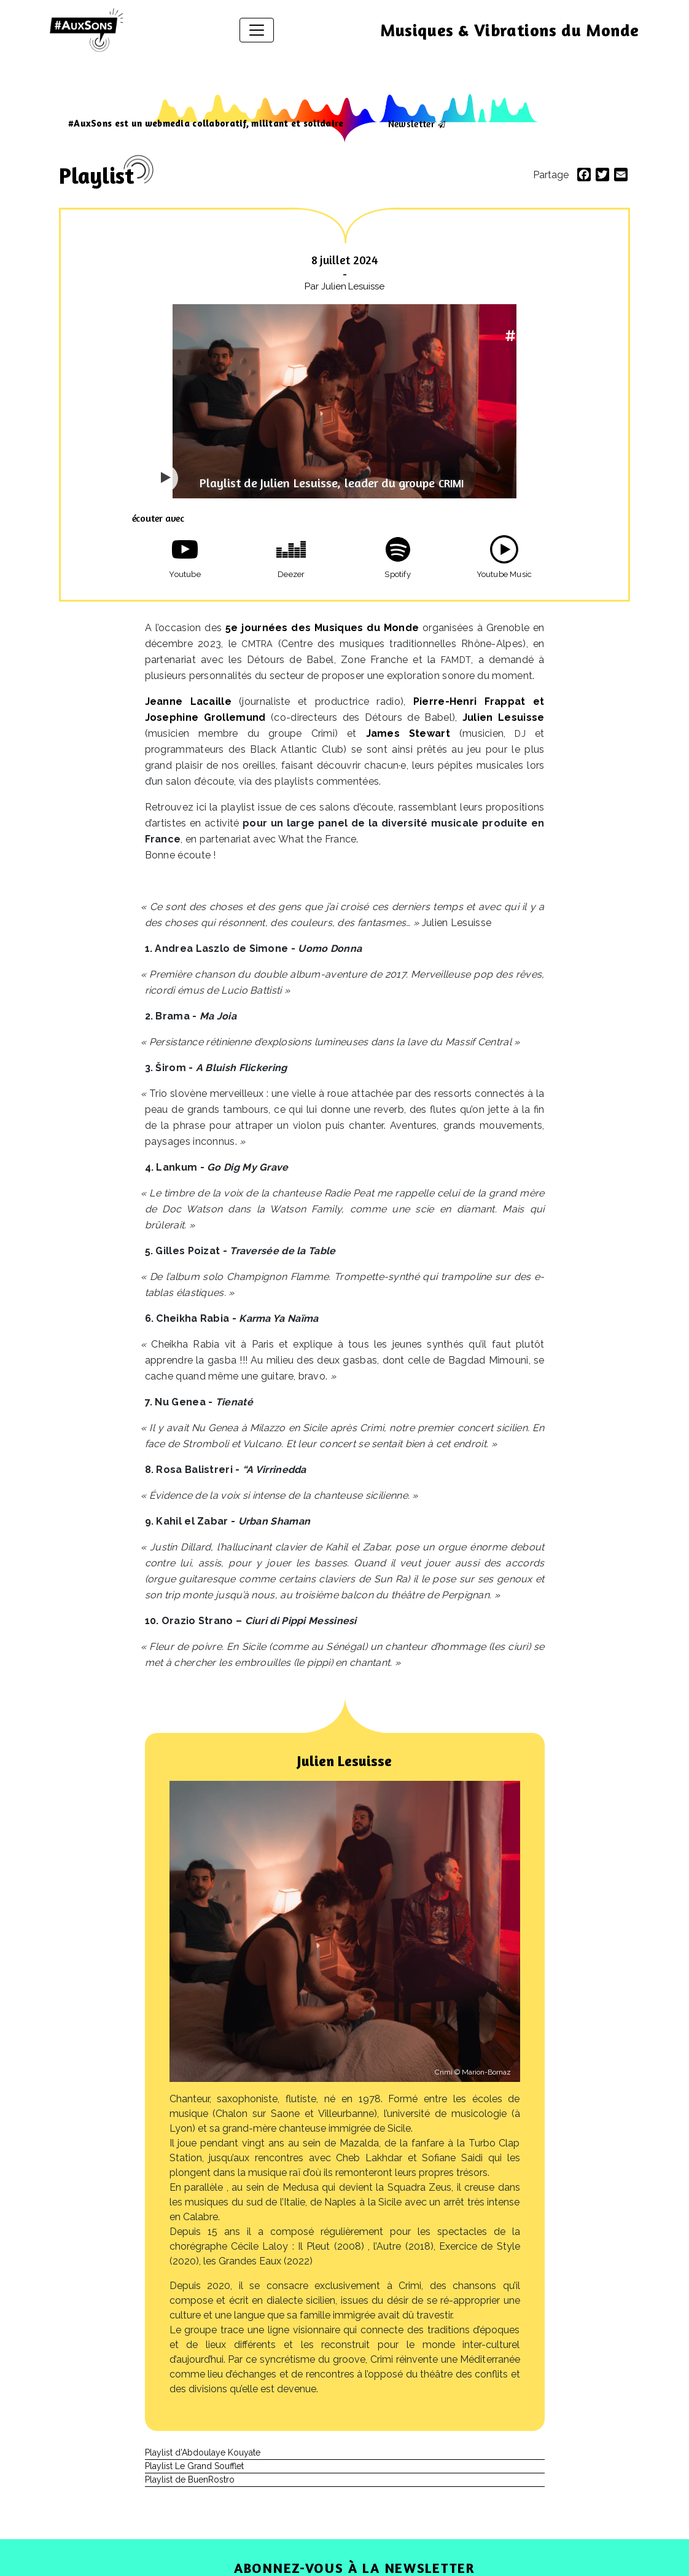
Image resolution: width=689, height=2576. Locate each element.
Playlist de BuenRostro (190, 2479)
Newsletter (411, 123)
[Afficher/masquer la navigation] (256, 30)
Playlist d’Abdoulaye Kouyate (202, 2452)
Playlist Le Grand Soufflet (194, 2466)
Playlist (96, 175)
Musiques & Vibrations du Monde (509, 30)
